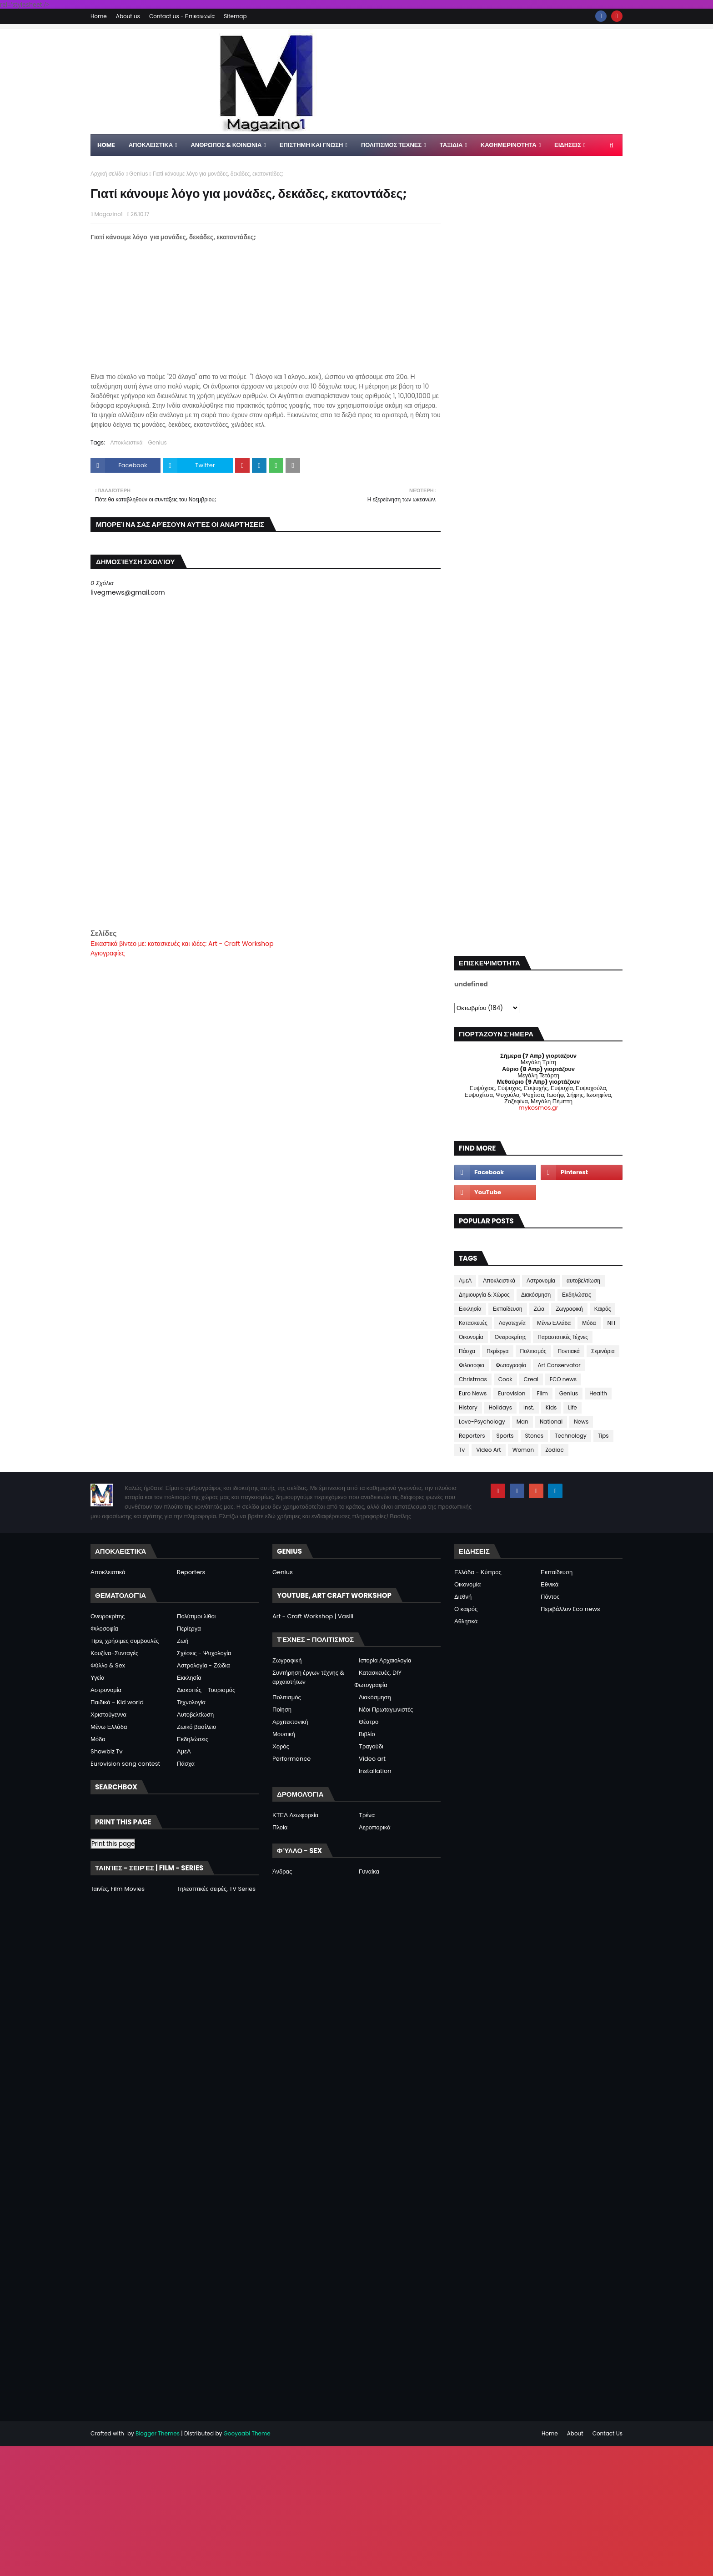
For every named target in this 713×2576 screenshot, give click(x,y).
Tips (603, 1436)
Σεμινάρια (603, 1351)
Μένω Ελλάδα (554, 1323)
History (468, 1407)
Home (98, 16)
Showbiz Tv (106, 1751)
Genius (138, 173)
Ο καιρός (465, 1609)
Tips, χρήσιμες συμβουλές (124, 1641)
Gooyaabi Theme (246, 2433)
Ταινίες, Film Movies (117, 1888)
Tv (462, 1450)
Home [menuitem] (106, 145)
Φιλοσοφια (471, 1365)
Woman (523, 1450)
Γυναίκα (369, 1871)
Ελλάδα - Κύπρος (478, 1572)
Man (522, 1421)
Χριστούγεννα (108, 1714)
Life (572, 1407)
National (551, 1421)
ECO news (563, 1379)
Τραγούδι (371, 1746)
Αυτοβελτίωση (195, 1714)
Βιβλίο (367, 1734)
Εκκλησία (470, 1309)
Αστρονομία (541, 1280)
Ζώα (539, 1309)
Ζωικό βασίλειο (196, 1726)
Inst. (528, 1407)
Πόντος (550, 1596)
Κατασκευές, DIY (380, 1672)
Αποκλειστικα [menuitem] (151, 145)
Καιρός (602, 1309)
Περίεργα (498, 1351)
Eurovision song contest (125, 1763)
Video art (372, 1758)
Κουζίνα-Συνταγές (114, 1653)
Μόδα (589, 1323)
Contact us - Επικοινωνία (182, 16)
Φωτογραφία (511, 1365)
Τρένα (367, 1815)
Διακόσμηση (536, 1294)
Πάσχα (467, 1351)
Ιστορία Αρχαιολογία (385, 1660)
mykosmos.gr (538, 1107)
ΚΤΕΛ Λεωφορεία (295, 1815)
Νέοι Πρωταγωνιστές (386, 1709)
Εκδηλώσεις (576, 1294)
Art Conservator (558, 1365)
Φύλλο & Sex (107, 1665)
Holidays (500, 1407)
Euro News (473, 1393)
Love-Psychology (482, 1421)
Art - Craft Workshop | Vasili (312, 1616)
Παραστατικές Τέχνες (562, 1337)
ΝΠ (611, 1323)
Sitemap (235, 16)
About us (128, 16)
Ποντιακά (569, 1351)
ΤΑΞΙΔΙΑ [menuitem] (451, 145)
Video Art (488, 1450)
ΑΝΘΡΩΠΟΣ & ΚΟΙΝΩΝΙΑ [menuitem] (226, 145)
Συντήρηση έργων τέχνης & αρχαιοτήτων (308, 1677)
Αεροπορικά (375, 1827)
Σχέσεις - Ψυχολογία (204, 1653)
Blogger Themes (158, 2433)
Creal (531, 1379)
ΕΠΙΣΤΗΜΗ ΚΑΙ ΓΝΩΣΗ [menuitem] (311, 145)
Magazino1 (108, 214)
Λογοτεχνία (512, 1323)
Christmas (473, 1379)
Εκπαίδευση (507, 1309)
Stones (534, 1436)
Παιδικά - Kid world (117, 1702)
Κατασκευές (473, 1323)
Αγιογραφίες (107, 953)
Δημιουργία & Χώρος (484, 1294)
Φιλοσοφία (104, 1628)
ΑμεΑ (465, 1280)
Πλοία (279, 1827)
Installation (375, 1771)
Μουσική (283, 1734)
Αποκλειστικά (126, 442)
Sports (505, 1436)
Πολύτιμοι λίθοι (196, 1616)
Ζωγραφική (569, 1309)
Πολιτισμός (533, 1351)
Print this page (113, 1843)
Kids (551, 1407)
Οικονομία (471, 1337)
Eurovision (511, 1393)
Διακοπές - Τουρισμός (206, 1690)
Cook (505, 1379)
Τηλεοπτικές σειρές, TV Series (216, 1888)
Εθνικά (549, 1584)
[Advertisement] (265, 864)
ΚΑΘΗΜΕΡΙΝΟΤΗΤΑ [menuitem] (509, 145)
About (575, 2433)
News (581, 1421)
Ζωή (182, 1641)
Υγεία (97, 1677)
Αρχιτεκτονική (290, 1721)
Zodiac (554, 1450)
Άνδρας (282, 1871)
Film (542, 1393)
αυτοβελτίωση (583, 1280)
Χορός (280, 1746)
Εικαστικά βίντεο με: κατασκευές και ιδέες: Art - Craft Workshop (182, 943)
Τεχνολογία (191, 1702)
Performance (291, 1758)
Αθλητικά (465, 1621)
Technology (571, 1436)
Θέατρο (368, 1721)
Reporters (472, 1436)
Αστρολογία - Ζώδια (203, 1665)
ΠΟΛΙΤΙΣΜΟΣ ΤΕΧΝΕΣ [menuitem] (391, 145)
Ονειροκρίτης (511, 1337)
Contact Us (607, 2433)
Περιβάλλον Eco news (570, 1609)
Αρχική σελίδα (107, 173)
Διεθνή (463, 1596)
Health (598, 1393)
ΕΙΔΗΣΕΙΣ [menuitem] (567, 145)
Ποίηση (281, 1709)
